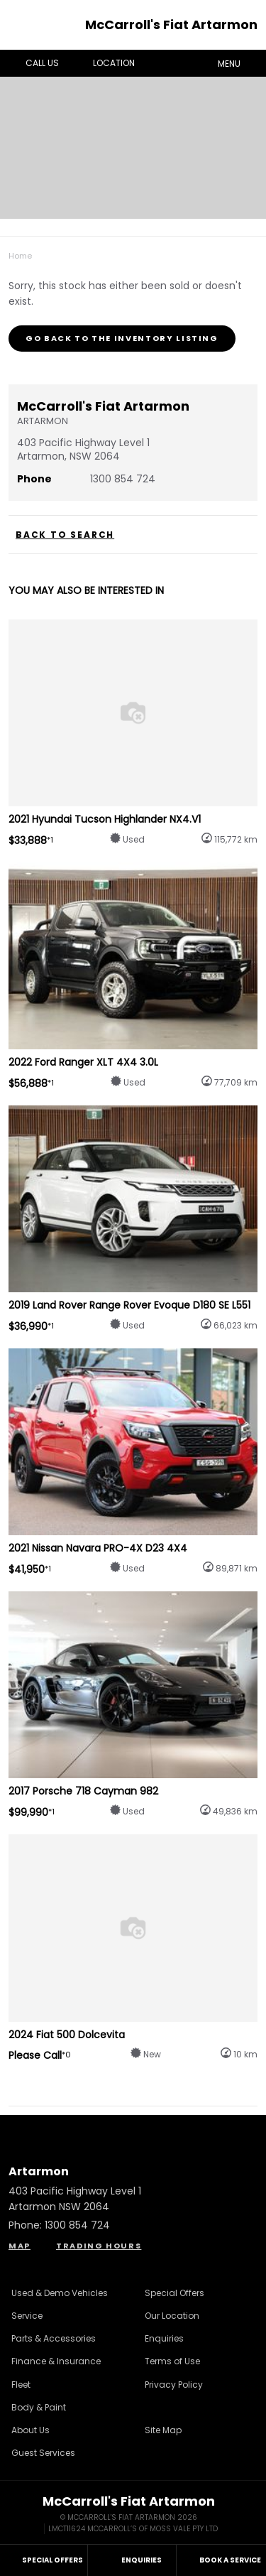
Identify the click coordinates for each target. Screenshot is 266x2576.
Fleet (21, 2385)
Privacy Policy (174, 2385)
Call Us (32, 63)
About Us (30, 2430)
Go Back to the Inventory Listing (122, 338)
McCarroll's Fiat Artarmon (171, 24)
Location (103, 63)
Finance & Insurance (56, 2361)
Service (27, 2316)
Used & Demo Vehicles (59, 2293)
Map (20, 2245)
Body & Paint (38, 2407)
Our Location (172, 2316)
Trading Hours (98, 2245)
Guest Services (43, 2453)
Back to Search (65, 535)
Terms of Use (172, 2361)
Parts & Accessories (53, 2338)
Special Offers (174, 2293)
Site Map (163, 2430)
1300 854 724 (122, 479)
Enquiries (164, 2338)
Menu (239, 62)
